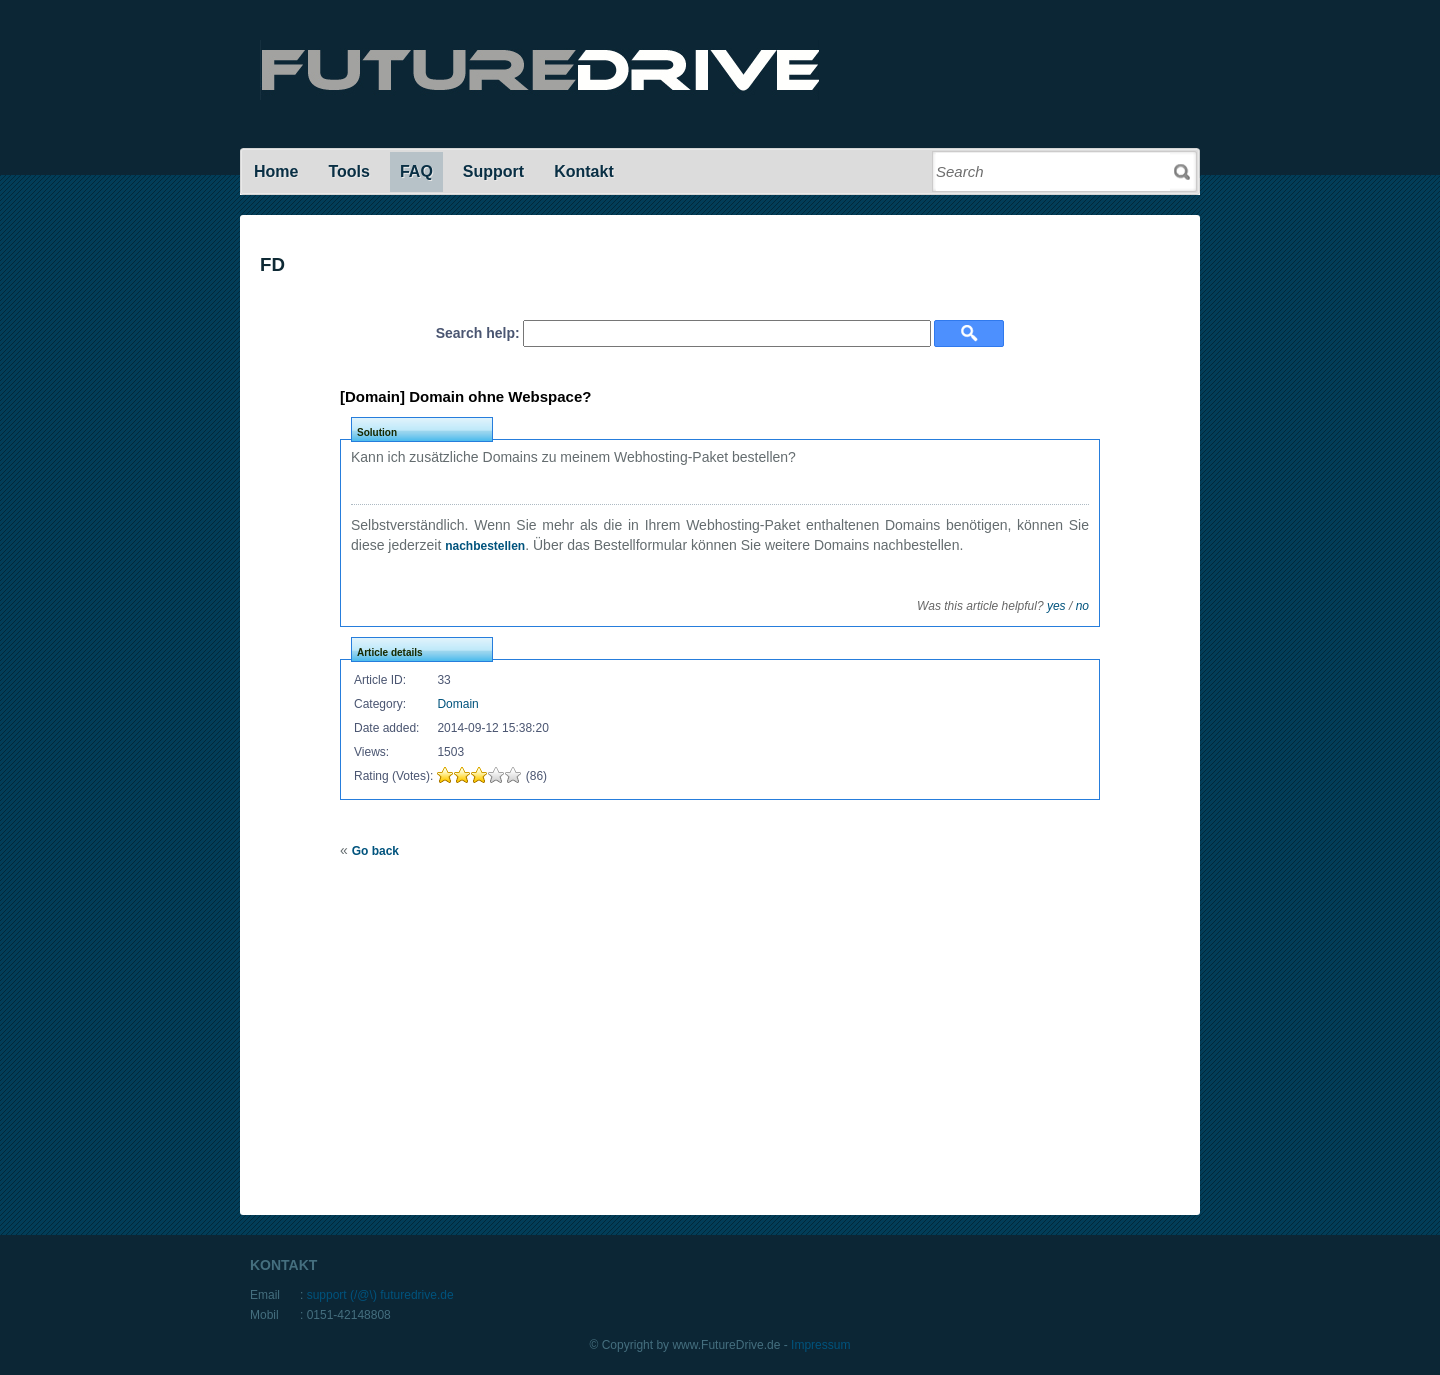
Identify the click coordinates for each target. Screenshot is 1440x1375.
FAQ (416, 171)
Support (493, 171)
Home (276, 171)
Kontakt (584, 171)
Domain (457, 704)
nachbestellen (485, 546)
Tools (348, 171)
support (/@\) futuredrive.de (380, 1295)
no (1082, 606)
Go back (375, 851)
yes (1056, 606)
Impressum (820, 1345)
